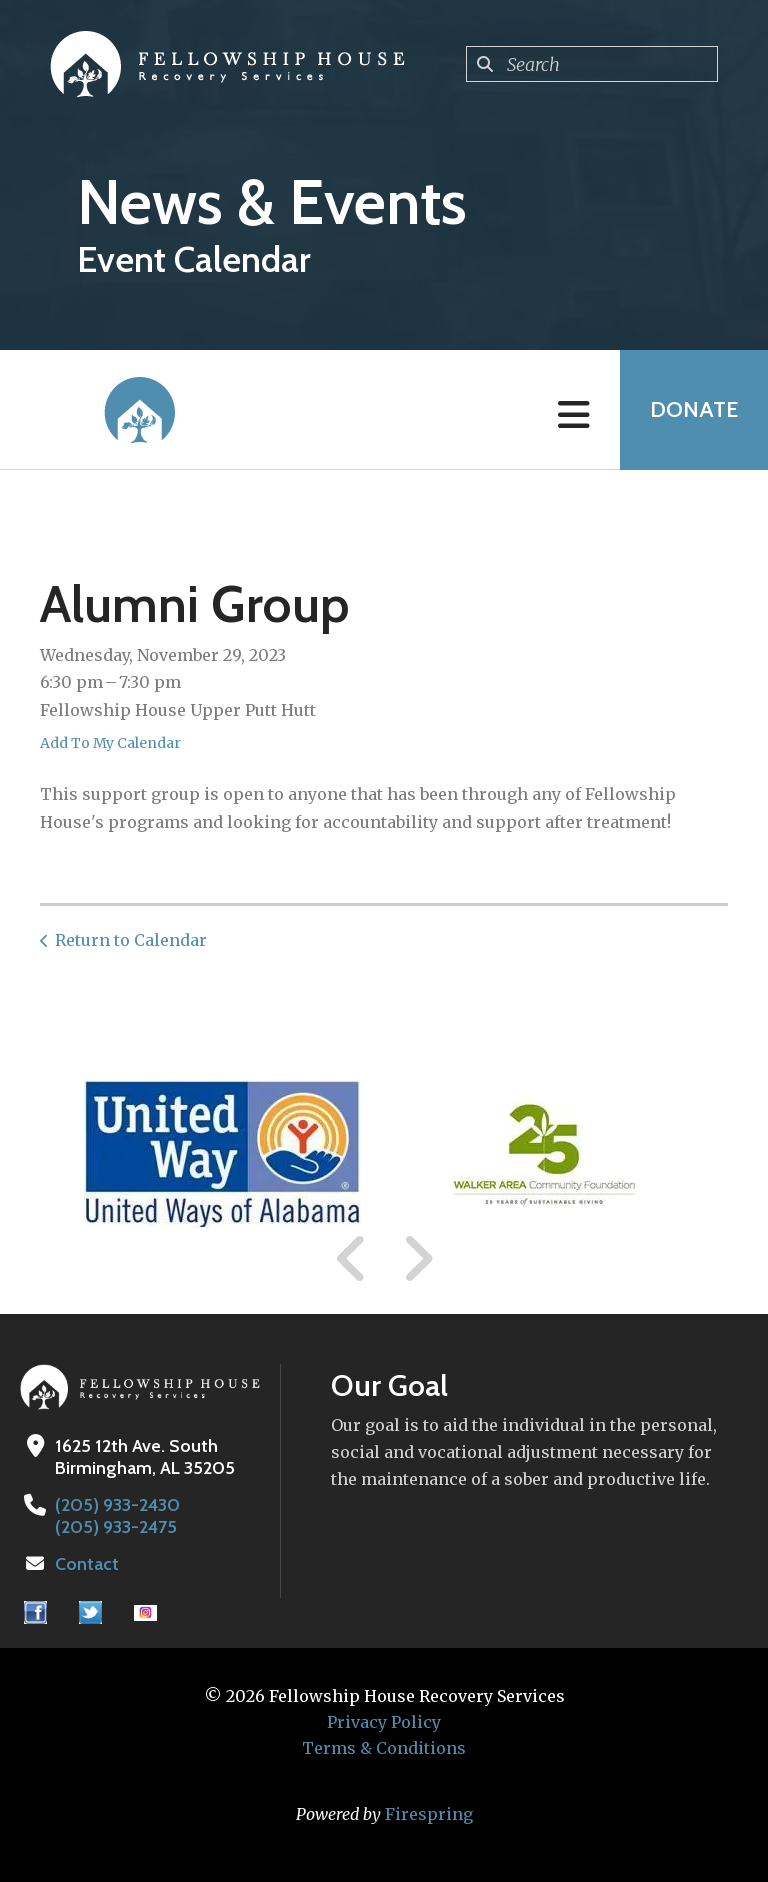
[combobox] (592, 64)
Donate (694, 409)
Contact (87, 1564)
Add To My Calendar (110, 743)
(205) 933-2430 (117, 1505)
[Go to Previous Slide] (352, 1259)
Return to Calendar (131, 940)
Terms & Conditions (384, 1748)
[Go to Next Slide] (417, 1259)
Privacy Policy (384, 1722)
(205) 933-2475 (116, 1527)
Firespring (429, 1814)
